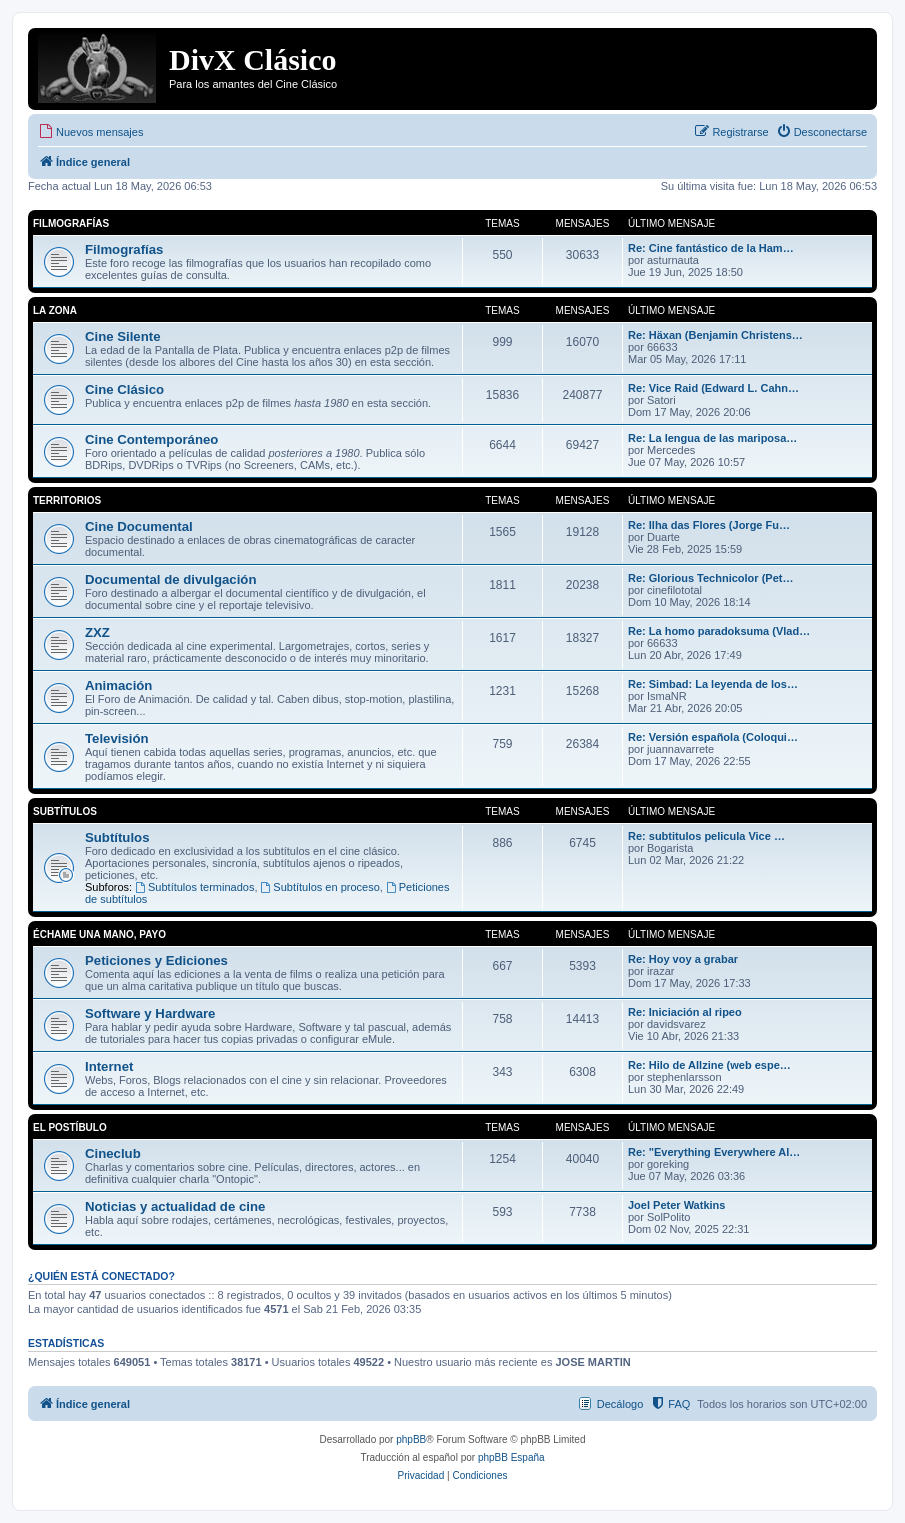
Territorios (67, 500)
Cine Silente (122, 336)
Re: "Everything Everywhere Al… (714, 1152)
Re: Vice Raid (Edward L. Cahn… (713, 388)
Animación (118, 685)
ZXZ (97, 632)
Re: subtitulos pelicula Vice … (706, 836)
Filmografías (71, 223)
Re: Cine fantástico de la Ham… (711, 248)
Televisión (117, 738)
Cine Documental (139, 526)
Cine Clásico (124, 389)
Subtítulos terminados (194, 887)
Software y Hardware (150, 1013)
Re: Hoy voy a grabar (683, 959)
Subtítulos (65, 811)
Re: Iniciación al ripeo (685, 1012)
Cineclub (113, 1153)
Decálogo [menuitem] (620, 1404)
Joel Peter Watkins (676, 1205)
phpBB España (511, 1457)
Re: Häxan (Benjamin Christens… (715, 335)
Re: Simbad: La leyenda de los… (713, 684)
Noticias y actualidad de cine (175, 1206)
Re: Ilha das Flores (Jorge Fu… (709, 525)
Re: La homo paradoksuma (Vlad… (719, 631)
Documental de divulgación (170, 579)
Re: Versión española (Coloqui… (713, 737)
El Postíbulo (70, 1127)
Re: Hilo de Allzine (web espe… (709, 1065)
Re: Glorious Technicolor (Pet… (710, 578)
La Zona (55, 310)
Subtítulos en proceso (320, 887)
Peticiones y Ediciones (156, 960)
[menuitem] (90, 132)
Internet (109, 1066)
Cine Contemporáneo (151, 439)
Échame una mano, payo (99, 934)
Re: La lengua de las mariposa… (712, 438)
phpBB (411, 1439)
